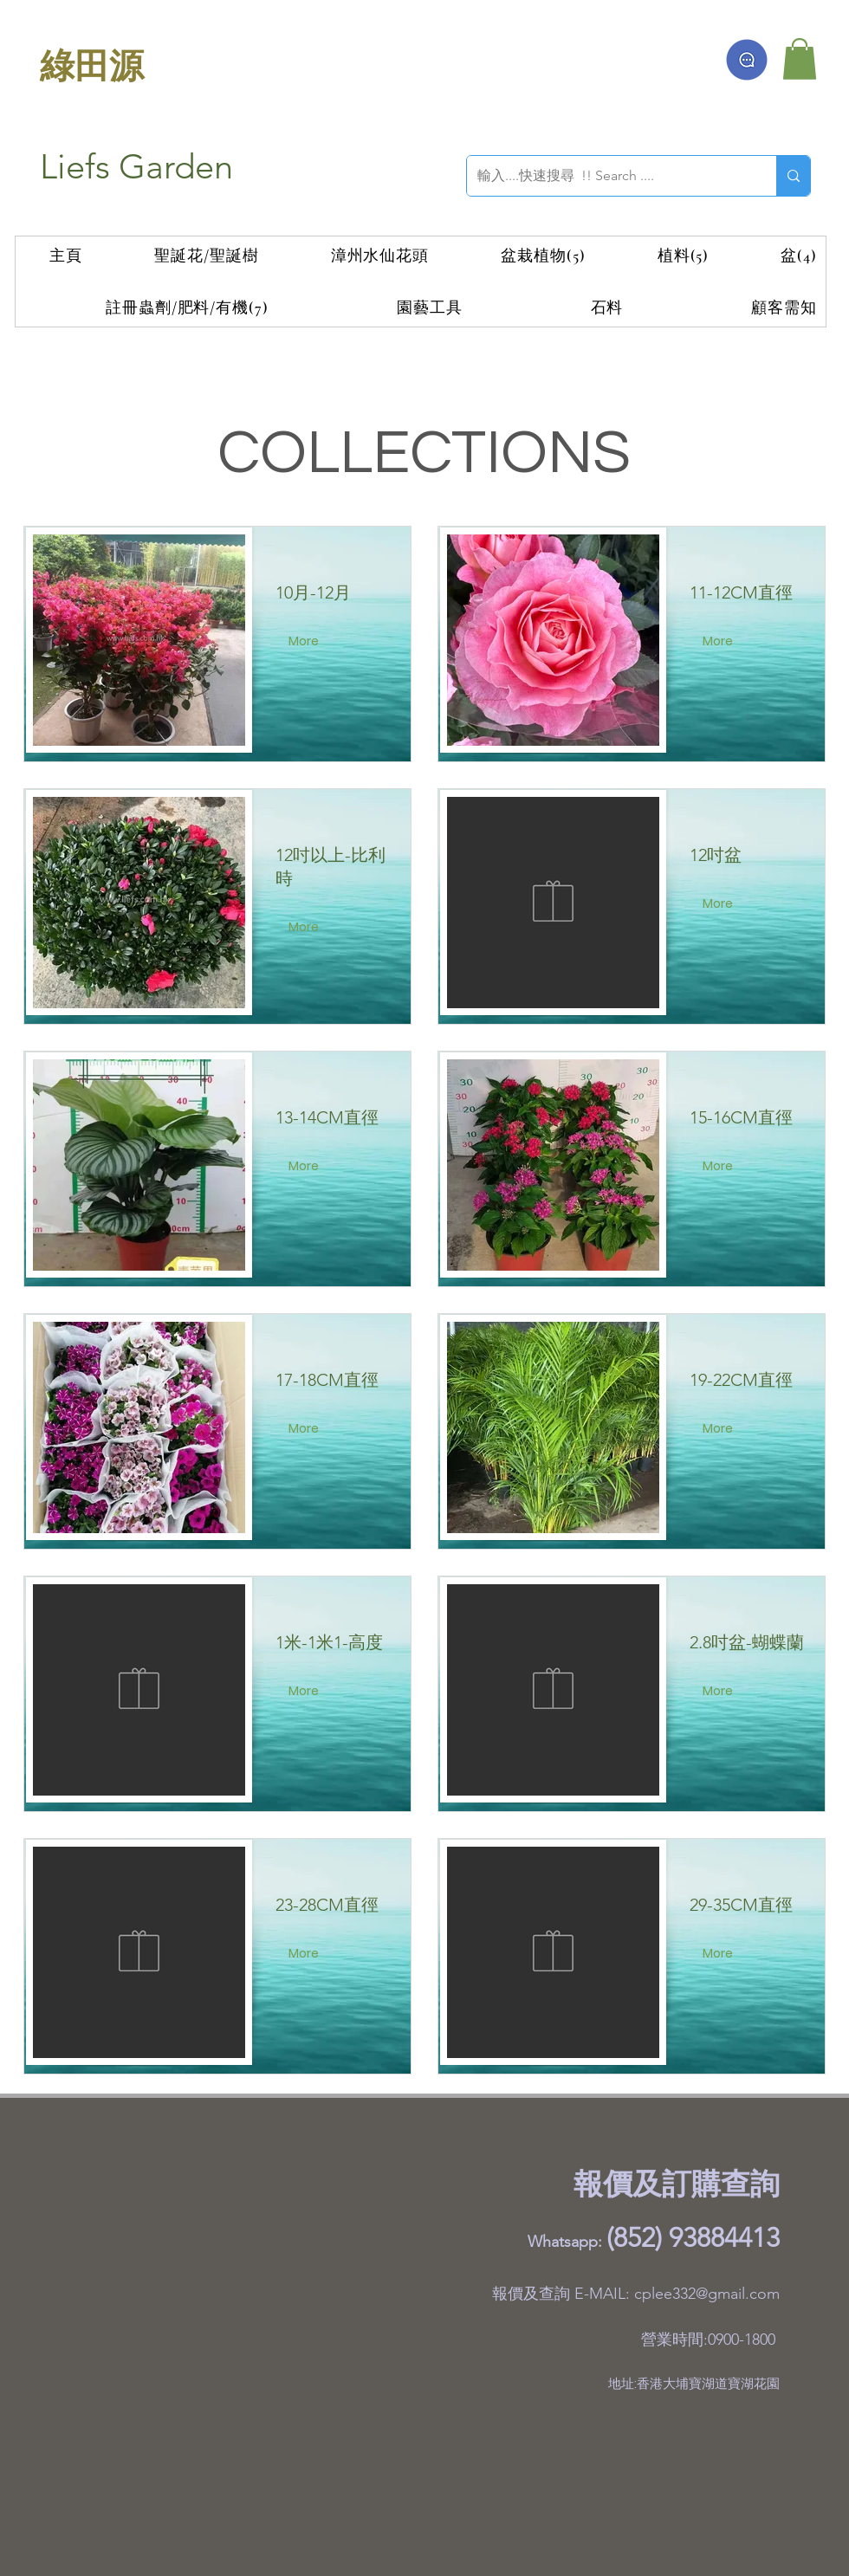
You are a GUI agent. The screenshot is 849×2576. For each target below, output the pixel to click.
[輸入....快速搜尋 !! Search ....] (608, 176)
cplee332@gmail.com (707, 2293)
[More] (305, 642)
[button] (799, 59)
